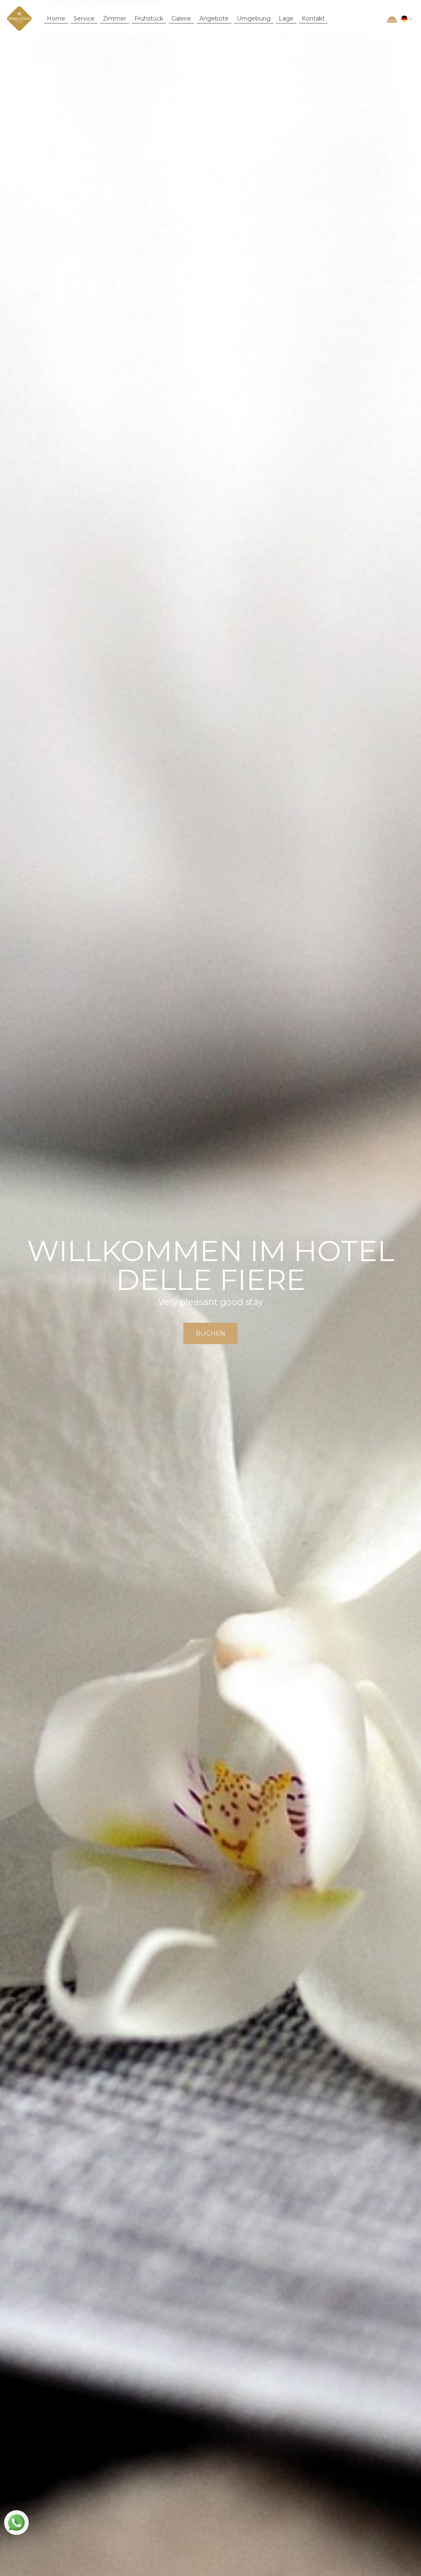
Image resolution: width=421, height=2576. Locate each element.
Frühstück (148, 18)
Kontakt (313, 18)
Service (84, 18)
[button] (406, 18)
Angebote (214, 18)
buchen (210, 1333)
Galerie (181, 18)
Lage (286, 18)
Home (56, 18)
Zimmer (114, 18)
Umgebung (254, 18)
